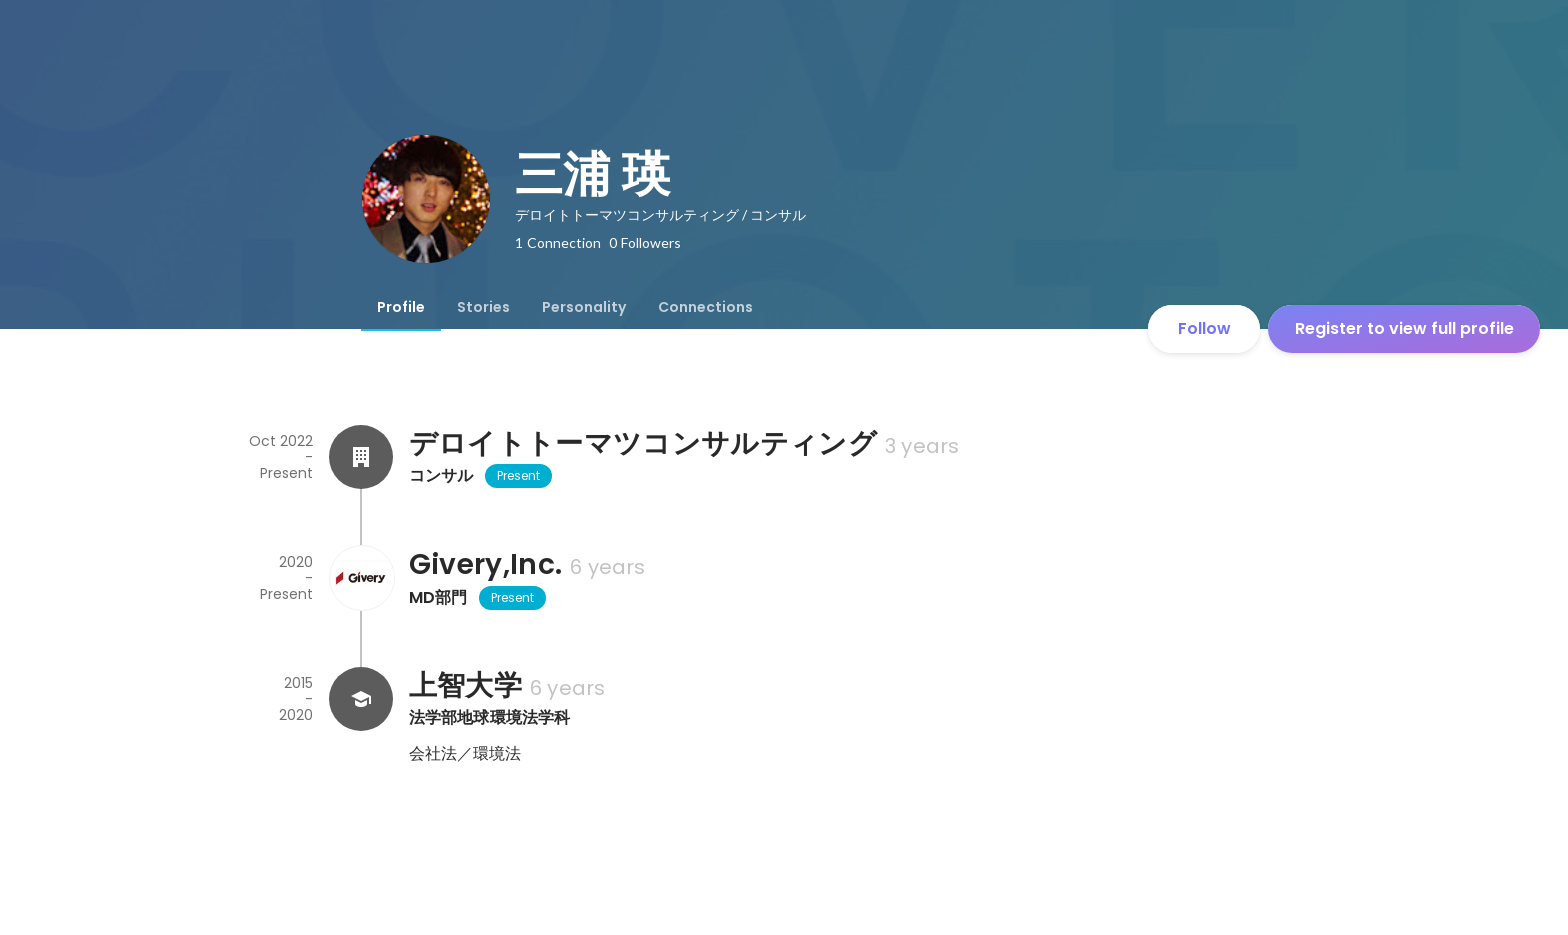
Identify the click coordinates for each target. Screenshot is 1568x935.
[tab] (401, 307)
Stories (483, 307)
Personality (584, 307)
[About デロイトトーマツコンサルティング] (361, 457)
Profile (401, 307)
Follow (1204, 328)
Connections (705, 307)
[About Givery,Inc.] (361, 578)
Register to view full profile (1404, 328)
